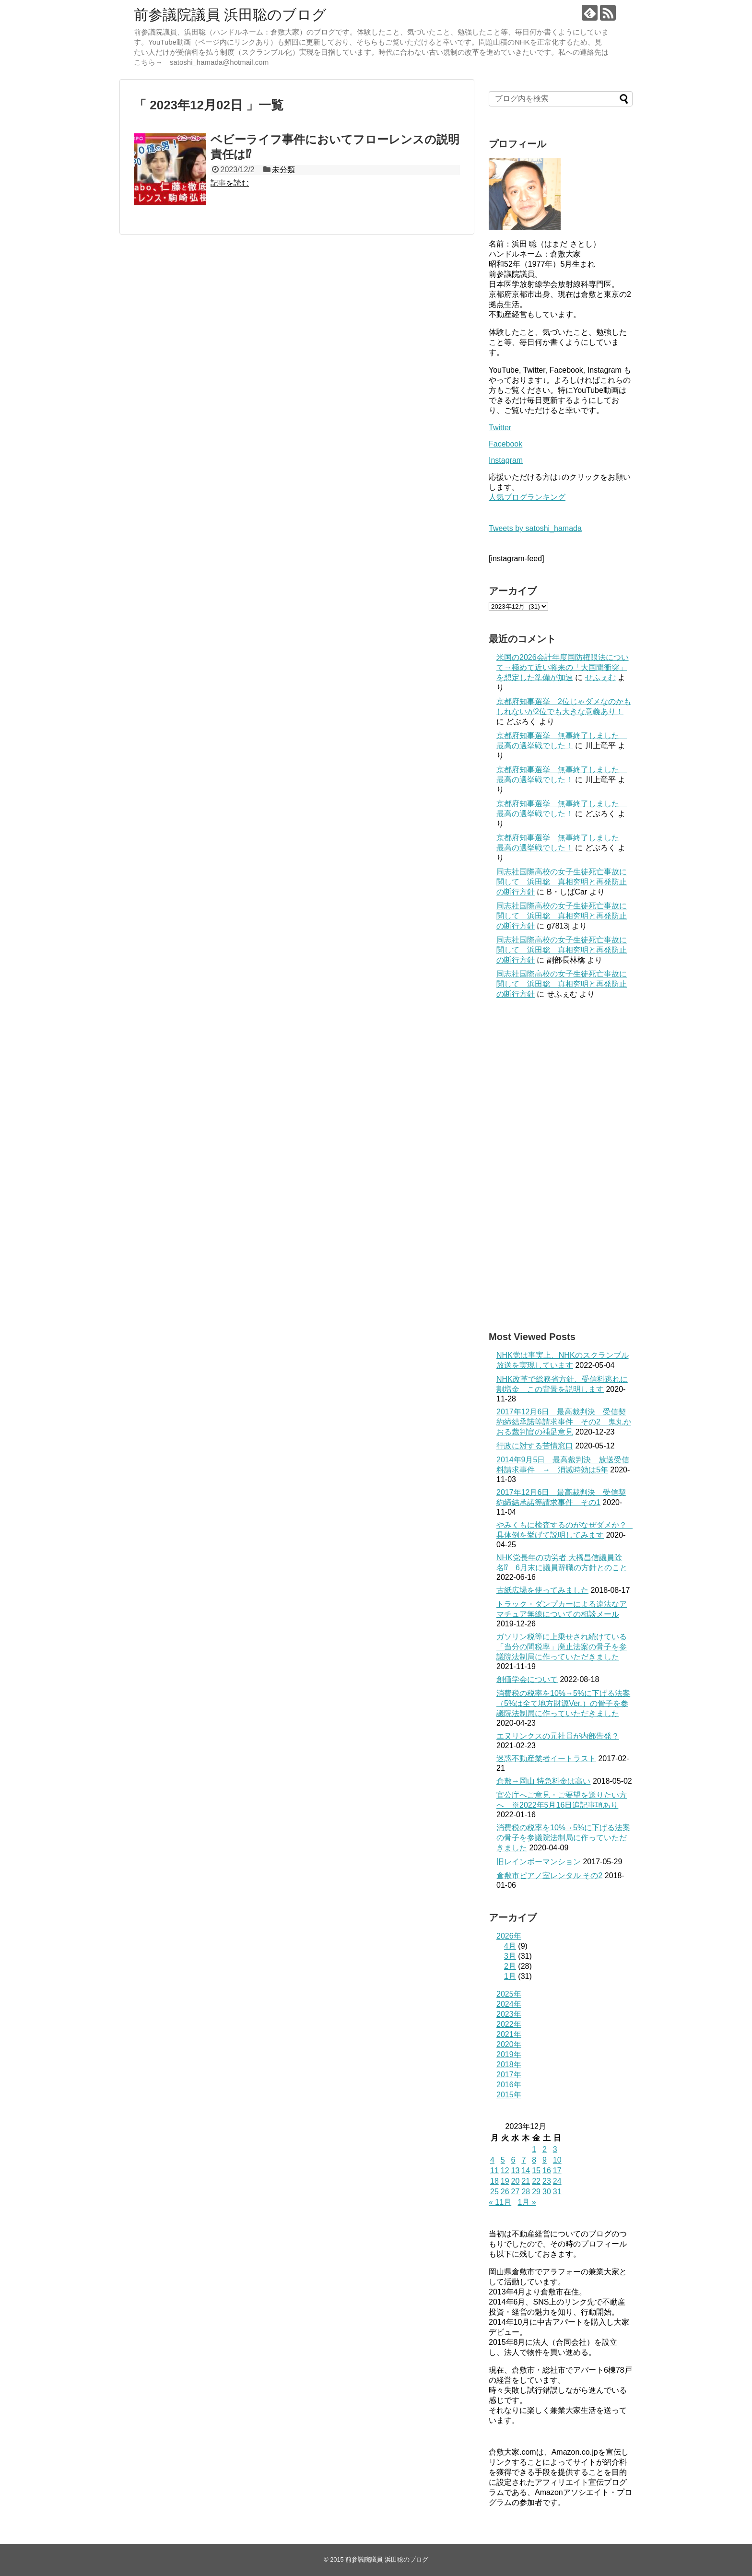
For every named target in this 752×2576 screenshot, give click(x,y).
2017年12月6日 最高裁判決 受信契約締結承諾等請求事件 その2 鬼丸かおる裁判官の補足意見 (563, 1422)
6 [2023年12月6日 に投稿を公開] (513, 2160)
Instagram (506, 460)
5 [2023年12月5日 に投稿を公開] (503, 2160)
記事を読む (230, 183)
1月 (510, 1976)
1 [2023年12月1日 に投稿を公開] (534, 2149)
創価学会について (527, 1679)
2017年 (508, 2074)
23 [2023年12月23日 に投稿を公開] (546, 2181)
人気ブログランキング (527, 497)
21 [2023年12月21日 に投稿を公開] (525, 2181)
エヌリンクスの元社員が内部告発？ (557, 1736)
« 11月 (500, 2202)
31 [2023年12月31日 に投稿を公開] (557, 2192)
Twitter (500, 427)
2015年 (508, 2095)
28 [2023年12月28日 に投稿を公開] (525, 2192)
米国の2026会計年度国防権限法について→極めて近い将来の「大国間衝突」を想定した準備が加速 (562, 667)
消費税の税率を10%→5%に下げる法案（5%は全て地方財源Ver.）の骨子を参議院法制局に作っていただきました (563, 1703)
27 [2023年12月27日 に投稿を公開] (515, 2192)
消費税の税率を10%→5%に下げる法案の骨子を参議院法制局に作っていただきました (563, 1837)
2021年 (508, 2034)
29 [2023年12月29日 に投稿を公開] (536, 2192)
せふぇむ (600, 677)
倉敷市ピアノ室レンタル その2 (549, 1875)
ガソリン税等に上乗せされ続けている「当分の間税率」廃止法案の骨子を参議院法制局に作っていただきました (561, 1647)
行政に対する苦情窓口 (534, 1446)
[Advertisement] (561, 1165)
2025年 (508, 1994)
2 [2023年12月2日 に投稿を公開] (544, 2149)
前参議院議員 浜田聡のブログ (230, 15)
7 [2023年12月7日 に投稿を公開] (523, 2160)
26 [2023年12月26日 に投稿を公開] (505, 2192)
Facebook (505, 444)
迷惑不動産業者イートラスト (546, 1758)
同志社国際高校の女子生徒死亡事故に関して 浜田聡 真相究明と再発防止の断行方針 (561, 882)
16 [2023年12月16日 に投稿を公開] (546, 2170)
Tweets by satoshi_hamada (535, 528)
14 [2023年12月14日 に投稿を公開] (525, 2170)
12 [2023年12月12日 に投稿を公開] (505, 2170)
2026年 (508, 1936)
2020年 (508, 2044)
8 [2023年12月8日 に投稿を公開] (534, 2160)
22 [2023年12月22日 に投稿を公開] (536, 2181)
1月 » (527, 2202)
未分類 (283, 169)
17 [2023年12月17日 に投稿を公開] (557, 2170)
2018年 (508, 2064)
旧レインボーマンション (538, 1862)
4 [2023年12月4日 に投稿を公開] (492, 2160)
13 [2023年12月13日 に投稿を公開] (515, 2170)
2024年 (508, 2004)
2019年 (508, 2054)
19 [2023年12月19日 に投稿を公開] (505, 2181)
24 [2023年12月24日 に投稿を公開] (557, 2181)
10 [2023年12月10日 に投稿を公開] (557, 2160)
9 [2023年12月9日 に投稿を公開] (544, 2160)
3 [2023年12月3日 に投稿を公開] (555, 2149)
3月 (510, 1956)
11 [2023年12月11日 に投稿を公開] (494, 2170)
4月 (510, 1946)
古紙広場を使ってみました (542, 1590)
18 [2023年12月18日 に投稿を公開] (494, 2181)
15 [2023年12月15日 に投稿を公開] (536, 2170)
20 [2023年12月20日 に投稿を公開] (515, 2181)
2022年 (508, 2024)
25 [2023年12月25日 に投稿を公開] (494, 2192)
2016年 (508, 2085)
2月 (510, 1966)
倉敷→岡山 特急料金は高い (543, 1781)
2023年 (508, 2014)
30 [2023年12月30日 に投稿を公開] (546, 2192)
